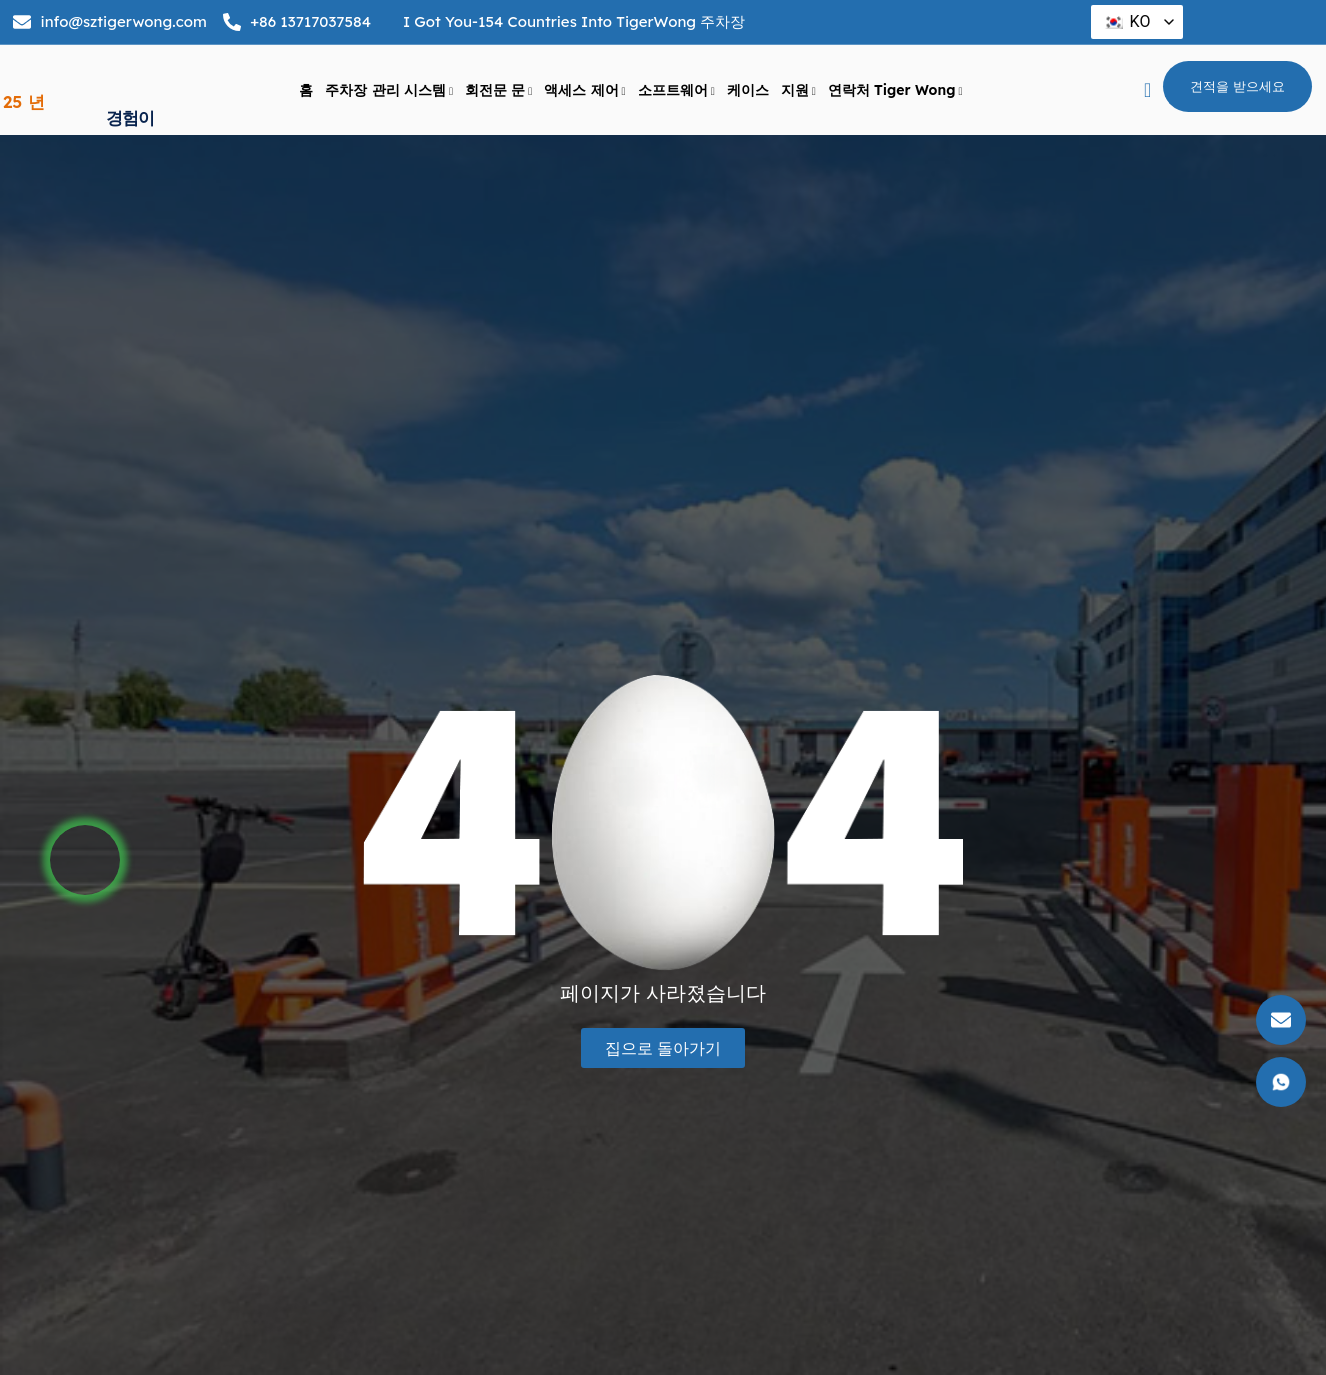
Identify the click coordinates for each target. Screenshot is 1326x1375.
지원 (798, 91)
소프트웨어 (676, 91)
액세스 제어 (584, 91)
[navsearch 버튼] (1148, 91)
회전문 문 (498, 91)
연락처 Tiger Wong (895, 91)
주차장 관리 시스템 (389, 91)
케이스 (748, 91)
